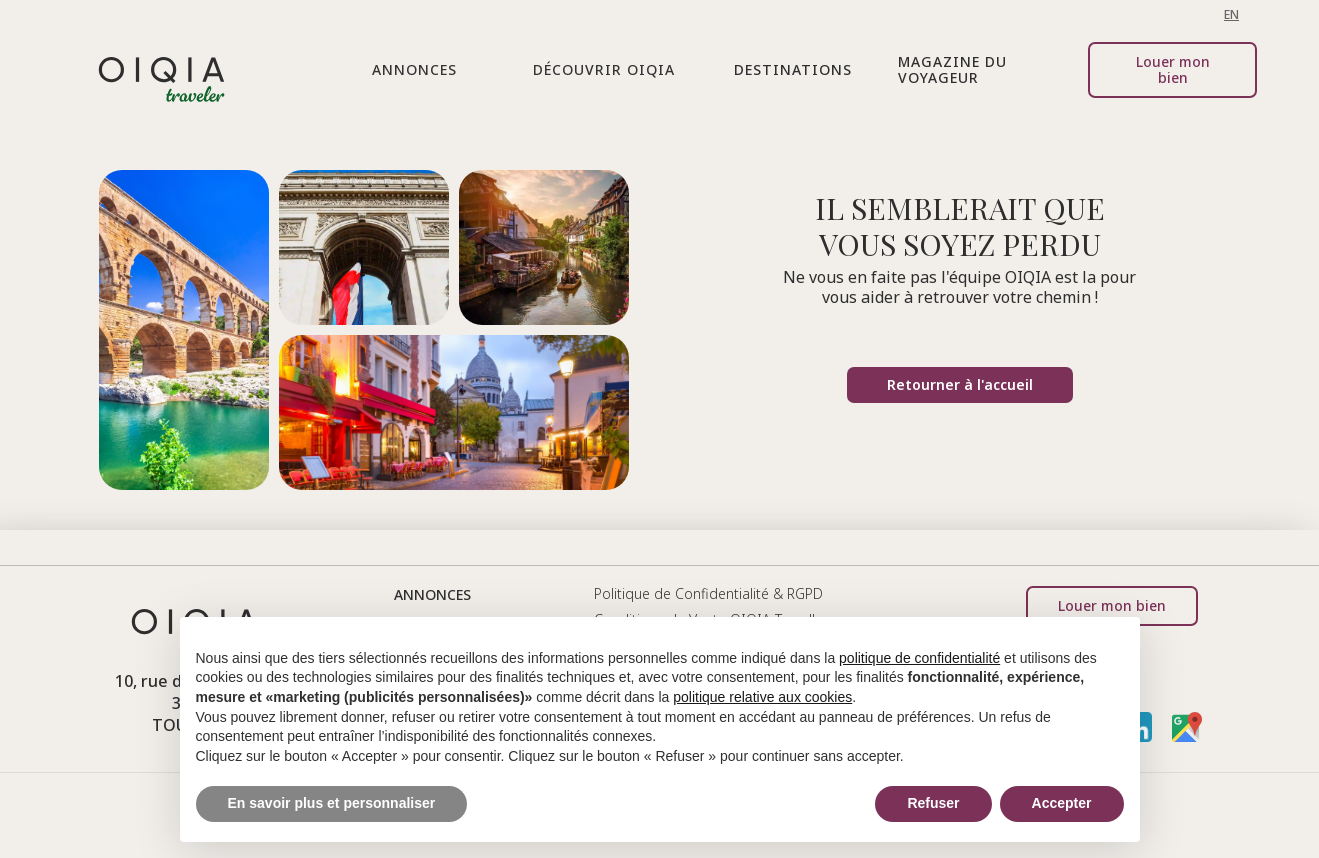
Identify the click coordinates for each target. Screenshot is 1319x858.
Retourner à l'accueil (960, 384)
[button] (414, 70)
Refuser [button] (933, 803)
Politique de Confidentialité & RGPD (708, 593)
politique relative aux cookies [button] (762, 697)
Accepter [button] (1062, 803)
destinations (793, 69)
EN (1231, 14)
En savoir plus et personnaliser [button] (332, 803)
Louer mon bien (1173, 69)
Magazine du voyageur (952, 69)
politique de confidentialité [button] (919, 658)
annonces (432, 594)
